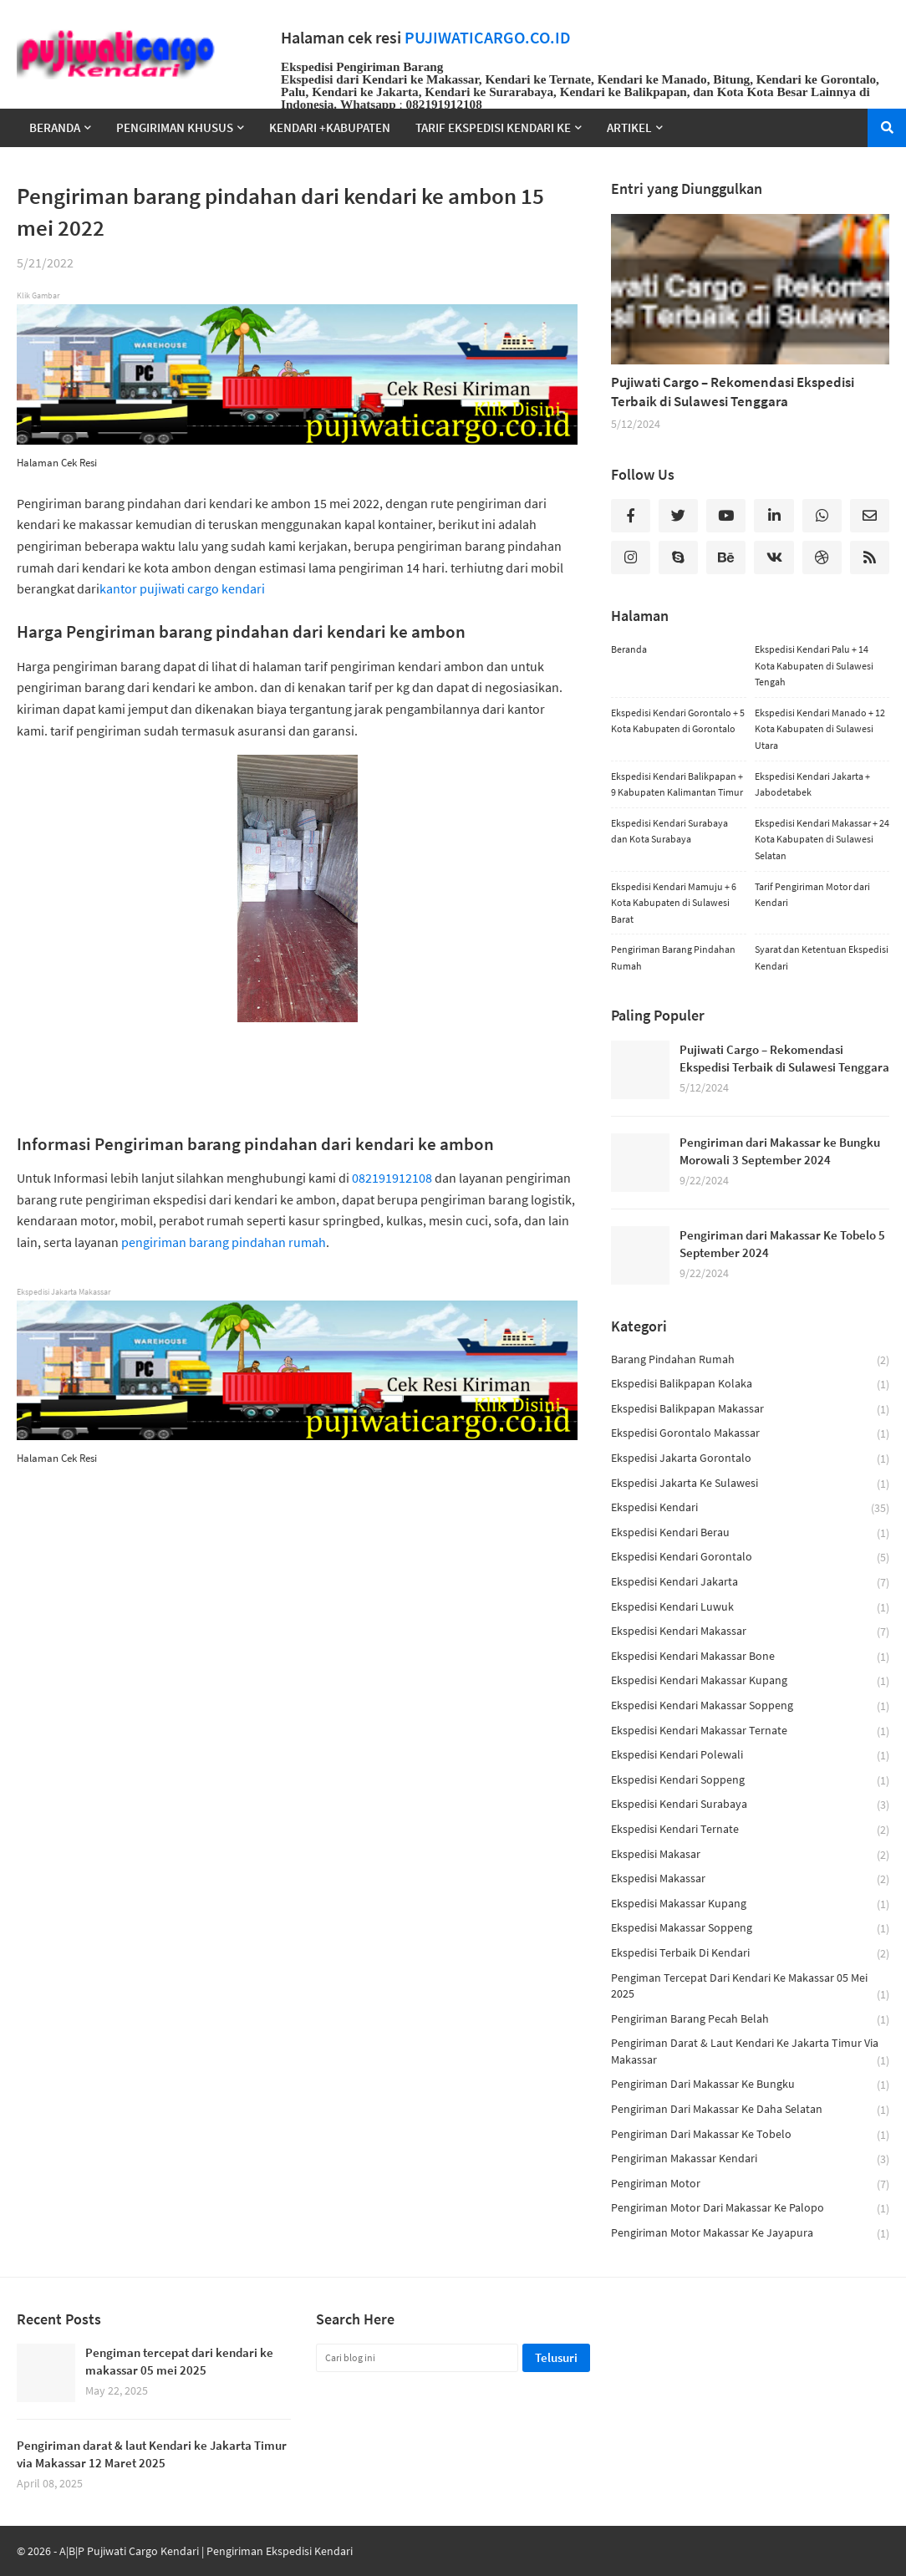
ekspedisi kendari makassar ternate (750, 1731)
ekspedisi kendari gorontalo (750, 1557)
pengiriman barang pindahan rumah (223, 1242)
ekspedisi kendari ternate (750, 1830)
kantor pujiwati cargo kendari (182, 588)
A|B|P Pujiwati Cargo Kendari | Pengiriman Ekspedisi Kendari (206, 2550)
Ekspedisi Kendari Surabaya (750, 1805)
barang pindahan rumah (750, 1360)
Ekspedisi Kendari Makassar (750, 1632)
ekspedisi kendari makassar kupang (750, 1681)
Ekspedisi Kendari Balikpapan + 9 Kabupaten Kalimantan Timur (677, 784)
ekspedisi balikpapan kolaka (750, 1384)
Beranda (629, 649)
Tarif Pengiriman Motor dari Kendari (812, 894)
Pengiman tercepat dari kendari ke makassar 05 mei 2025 (750, 1986)
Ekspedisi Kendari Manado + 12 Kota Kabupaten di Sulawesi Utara (820, 728)
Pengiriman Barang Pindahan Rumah (673, 957)
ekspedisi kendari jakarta (750, 1582)
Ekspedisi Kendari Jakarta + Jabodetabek (812, 784)
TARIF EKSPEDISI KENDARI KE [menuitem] (493, 127)
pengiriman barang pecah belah (750, 2020)
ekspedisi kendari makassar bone (750, 1657)
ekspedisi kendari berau (750, 1533)
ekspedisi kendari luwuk (750, 1607)
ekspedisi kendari (750, 1508)
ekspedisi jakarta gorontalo (750, 1459)
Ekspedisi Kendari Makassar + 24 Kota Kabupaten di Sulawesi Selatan (822, 839)
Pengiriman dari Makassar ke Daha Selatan (750, 2110)
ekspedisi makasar (750, 1855)
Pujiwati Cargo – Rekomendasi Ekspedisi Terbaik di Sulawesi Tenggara (732, 392)
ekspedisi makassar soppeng (750, 1928)
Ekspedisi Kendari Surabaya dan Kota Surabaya (669, 831)
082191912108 (392, 1177)
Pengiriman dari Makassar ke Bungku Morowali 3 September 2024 (780, 1151)
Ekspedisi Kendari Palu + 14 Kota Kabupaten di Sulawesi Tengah (814, 665)
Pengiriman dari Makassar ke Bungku (750, 2085)
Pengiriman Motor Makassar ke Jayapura (750, 2233)
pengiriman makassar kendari (750, 2159)
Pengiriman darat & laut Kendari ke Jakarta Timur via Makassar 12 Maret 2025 (152, 2454)
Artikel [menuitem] (629, 127)
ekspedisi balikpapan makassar (750, 1409)
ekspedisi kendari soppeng (750, 1780)
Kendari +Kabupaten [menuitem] (329, 127)
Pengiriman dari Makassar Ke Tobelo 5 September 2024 (782, 1243)
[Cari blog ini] (417, 2358)
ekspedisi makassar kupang (750, 1904)
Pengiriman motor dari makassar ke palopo (750, 2208)
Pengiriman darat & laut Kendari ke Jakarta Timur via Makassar (750, 2052)
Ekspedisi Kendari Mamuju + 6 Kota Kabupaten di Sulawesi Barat (673, 902)
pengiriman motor (750, 2184)
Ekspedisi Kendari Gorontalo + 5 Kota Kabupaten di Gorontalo (678, 721)
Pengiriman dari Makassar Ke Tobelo (750, 2135)
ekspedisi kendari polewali (750, 1755)
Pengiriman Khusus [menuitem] (174, 127)
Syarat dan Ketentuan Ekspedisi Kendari (821, 957)
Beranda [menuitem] (54, 127)
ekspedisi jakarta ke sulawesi (750, 1484)
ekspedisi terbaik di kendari (750, 1954)
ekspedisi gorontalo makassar (750, 1434)
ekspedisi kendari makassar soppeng (750, 1706)
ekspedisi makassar (750, 1879)
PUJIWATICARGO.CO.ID (488, 38)
